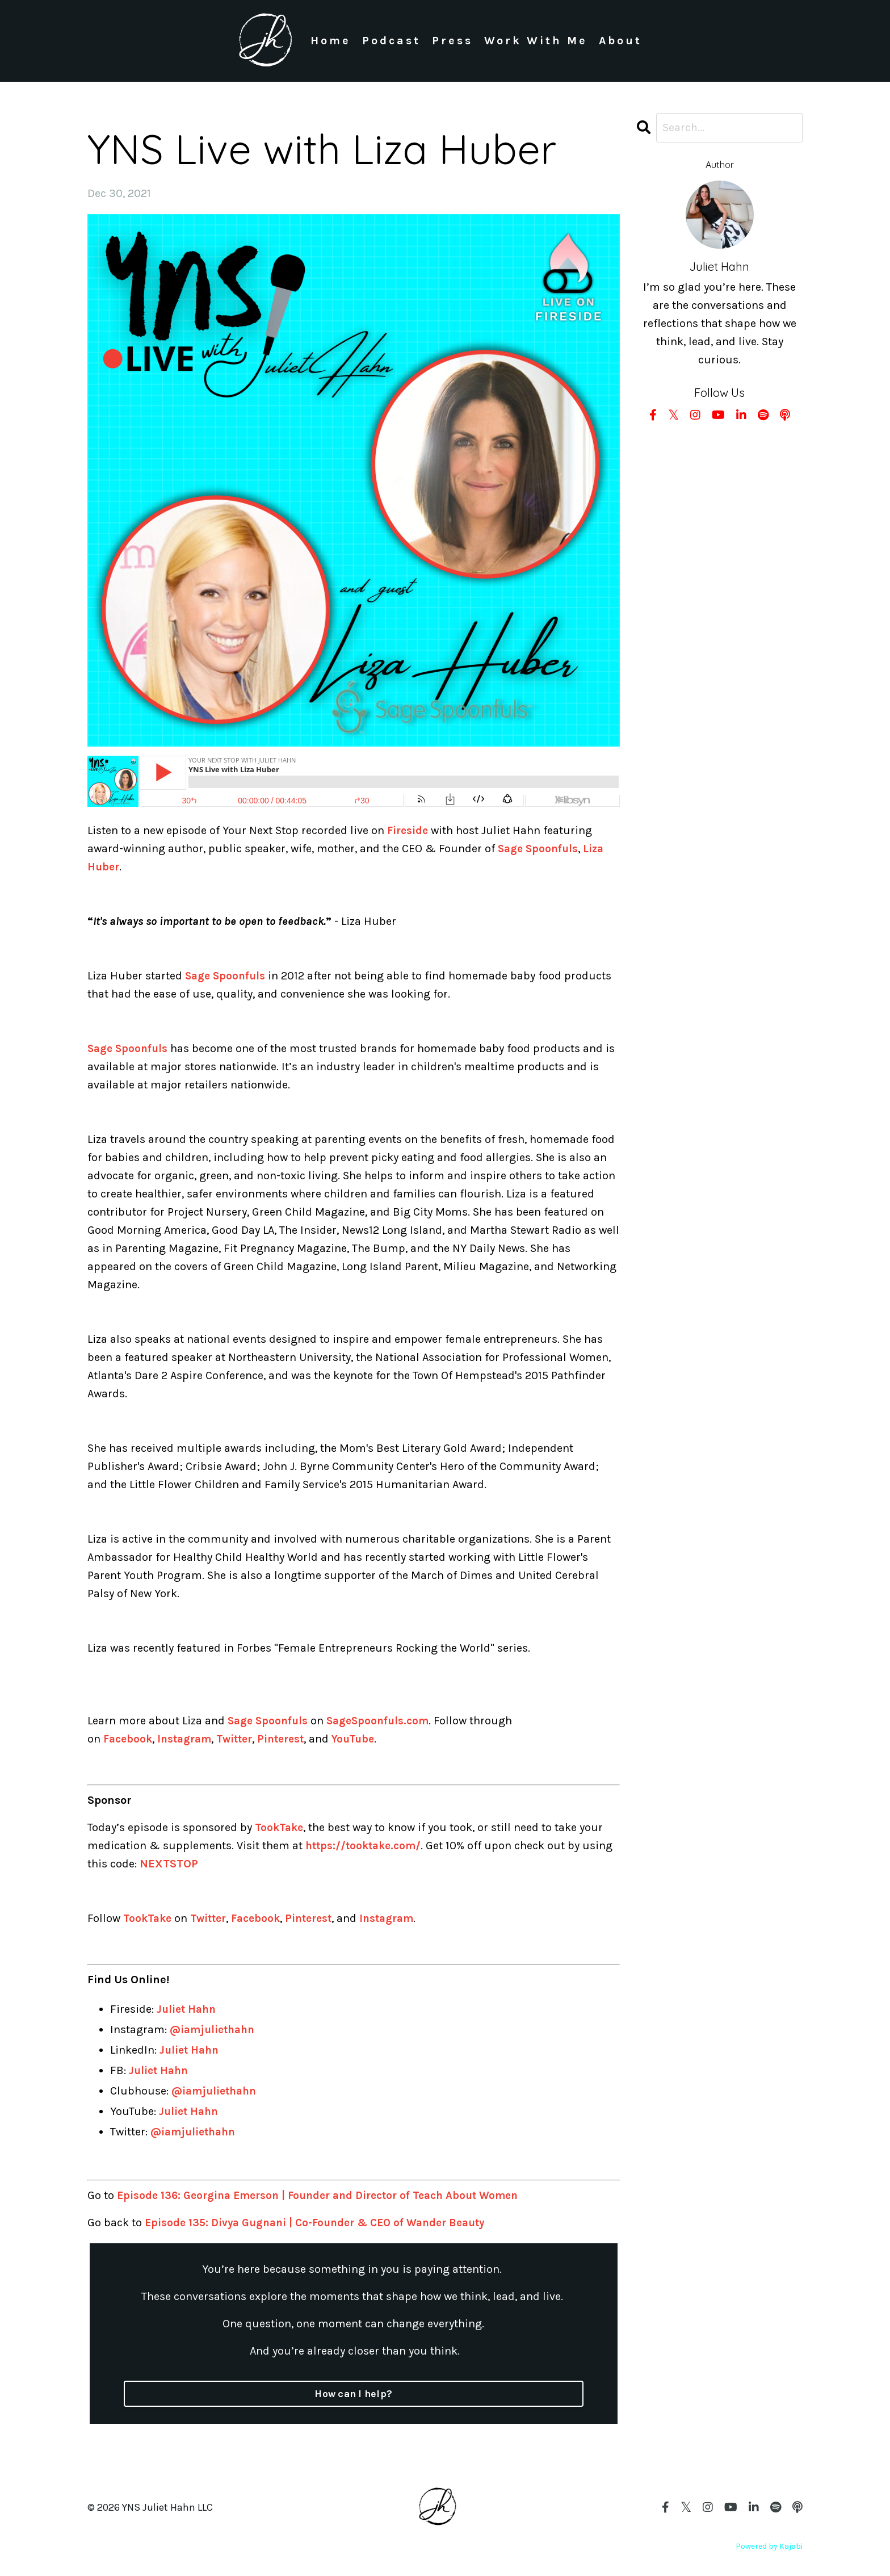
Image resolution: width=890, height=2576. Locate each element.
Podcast (391, 40)
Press (451, 40)
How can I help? (353, 2393)
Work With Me (535, 40)
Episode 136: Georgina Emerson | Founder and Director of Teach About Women (327, 2195)
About (621, 40)
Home (330, 40)
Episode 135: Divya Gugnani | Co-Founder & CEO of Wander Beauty (323, 2222)
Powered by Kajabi (769, 2546)
